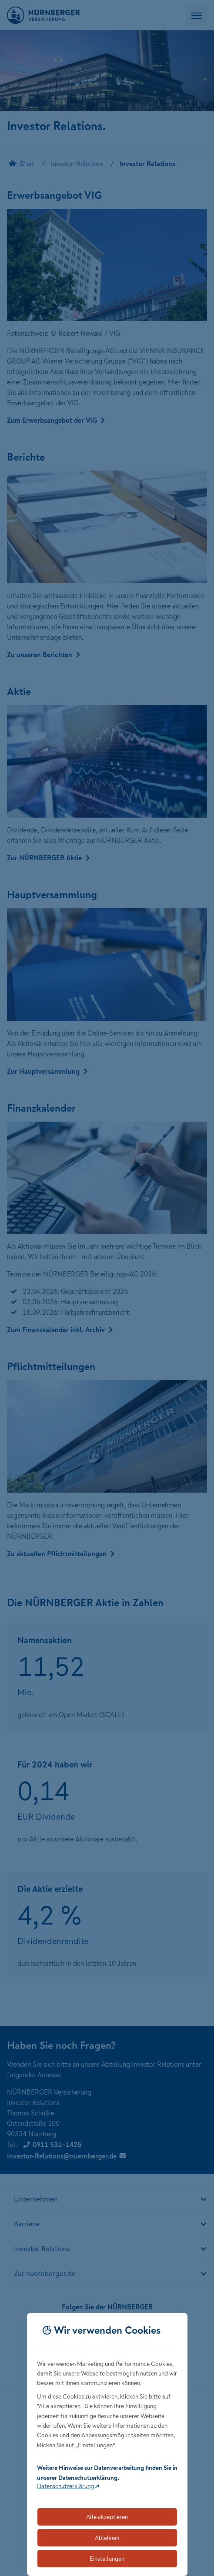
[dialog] (107, 2444)
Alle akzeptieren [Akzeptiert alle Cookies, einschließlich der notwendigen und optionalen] (107, 2517)
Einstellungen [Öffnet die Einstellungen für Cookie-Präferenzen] (107, 2558)
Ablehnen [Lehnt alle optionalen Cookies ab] (107, 2537)
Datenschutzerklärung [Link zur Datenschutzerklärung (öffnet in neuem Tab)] (65, 2486)
